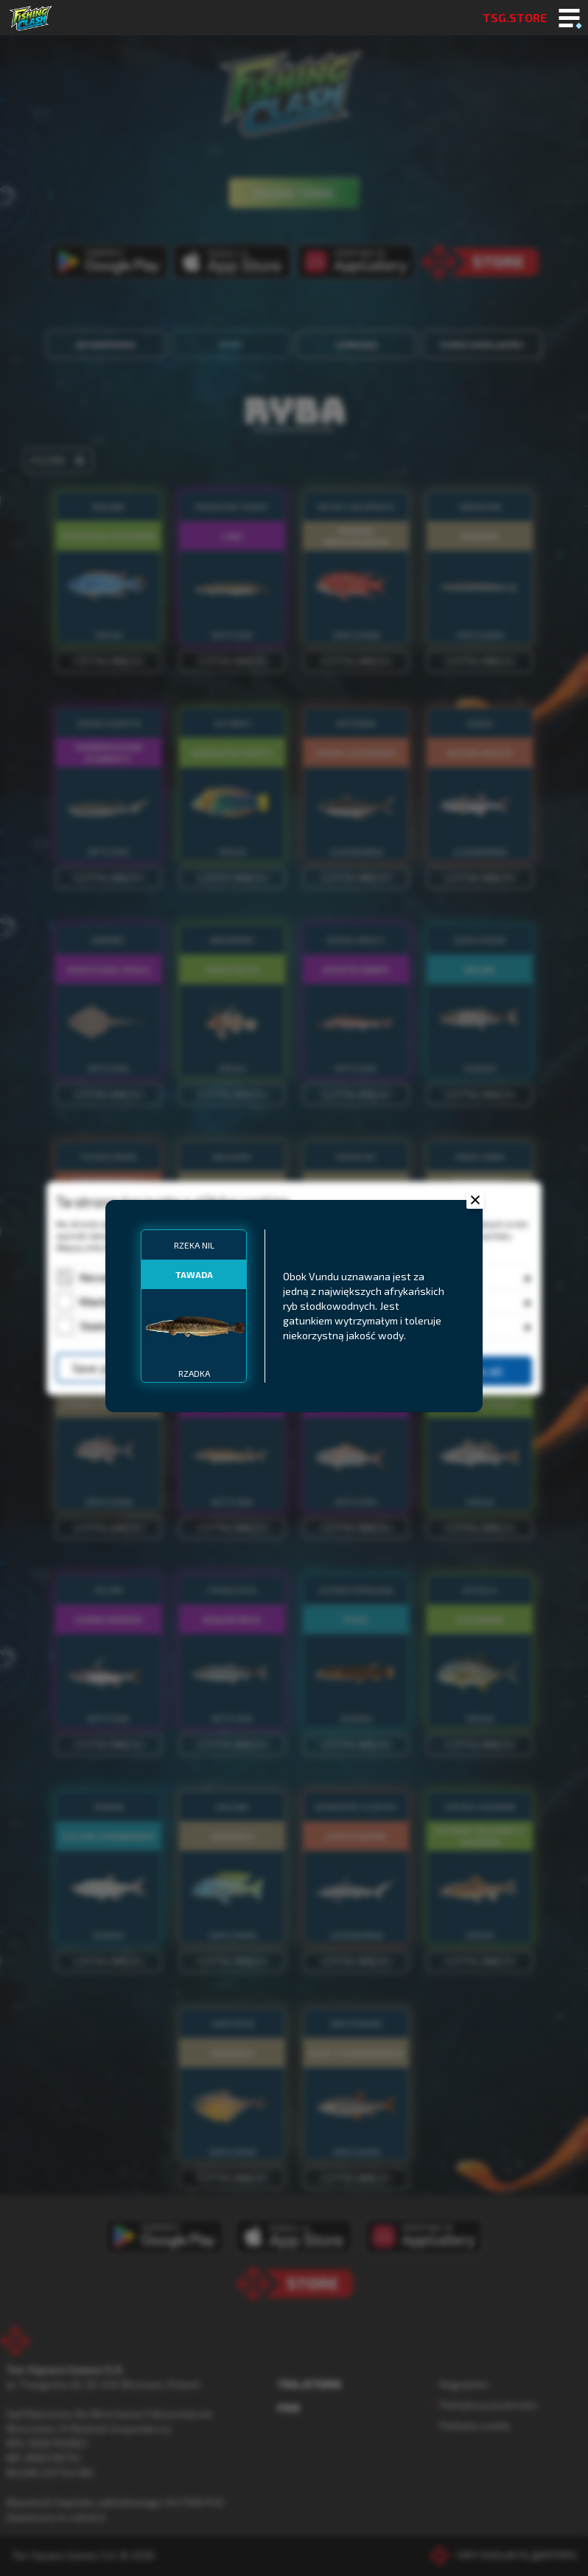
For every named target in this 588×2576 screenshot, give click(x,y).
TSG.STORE (515, 17)
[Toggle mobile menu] (569, 19)
